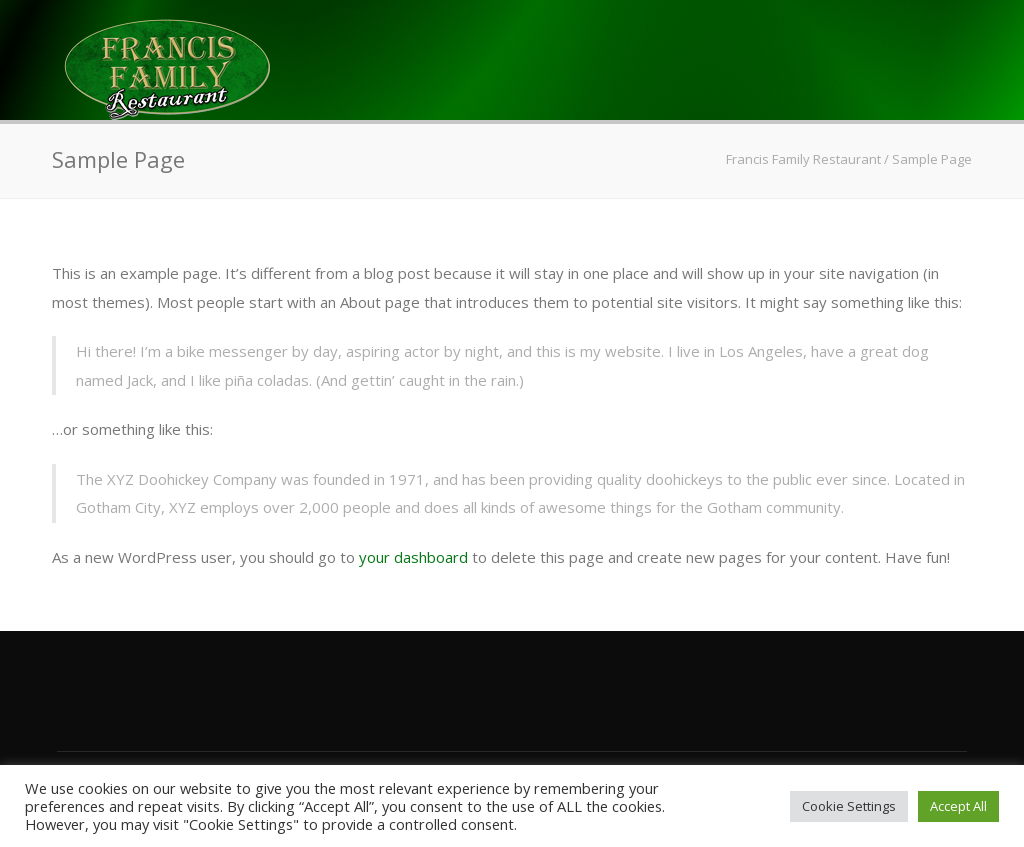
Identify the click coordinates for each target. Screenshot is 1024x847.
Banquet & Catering (545, 217)
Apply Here (890, 217)
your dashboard (413, 557)
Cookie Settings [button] (849, 806)
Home (150, 217)
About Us (362, 217)
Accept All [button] (958, 806)
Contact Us (739, 217)
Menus (246, 217)
